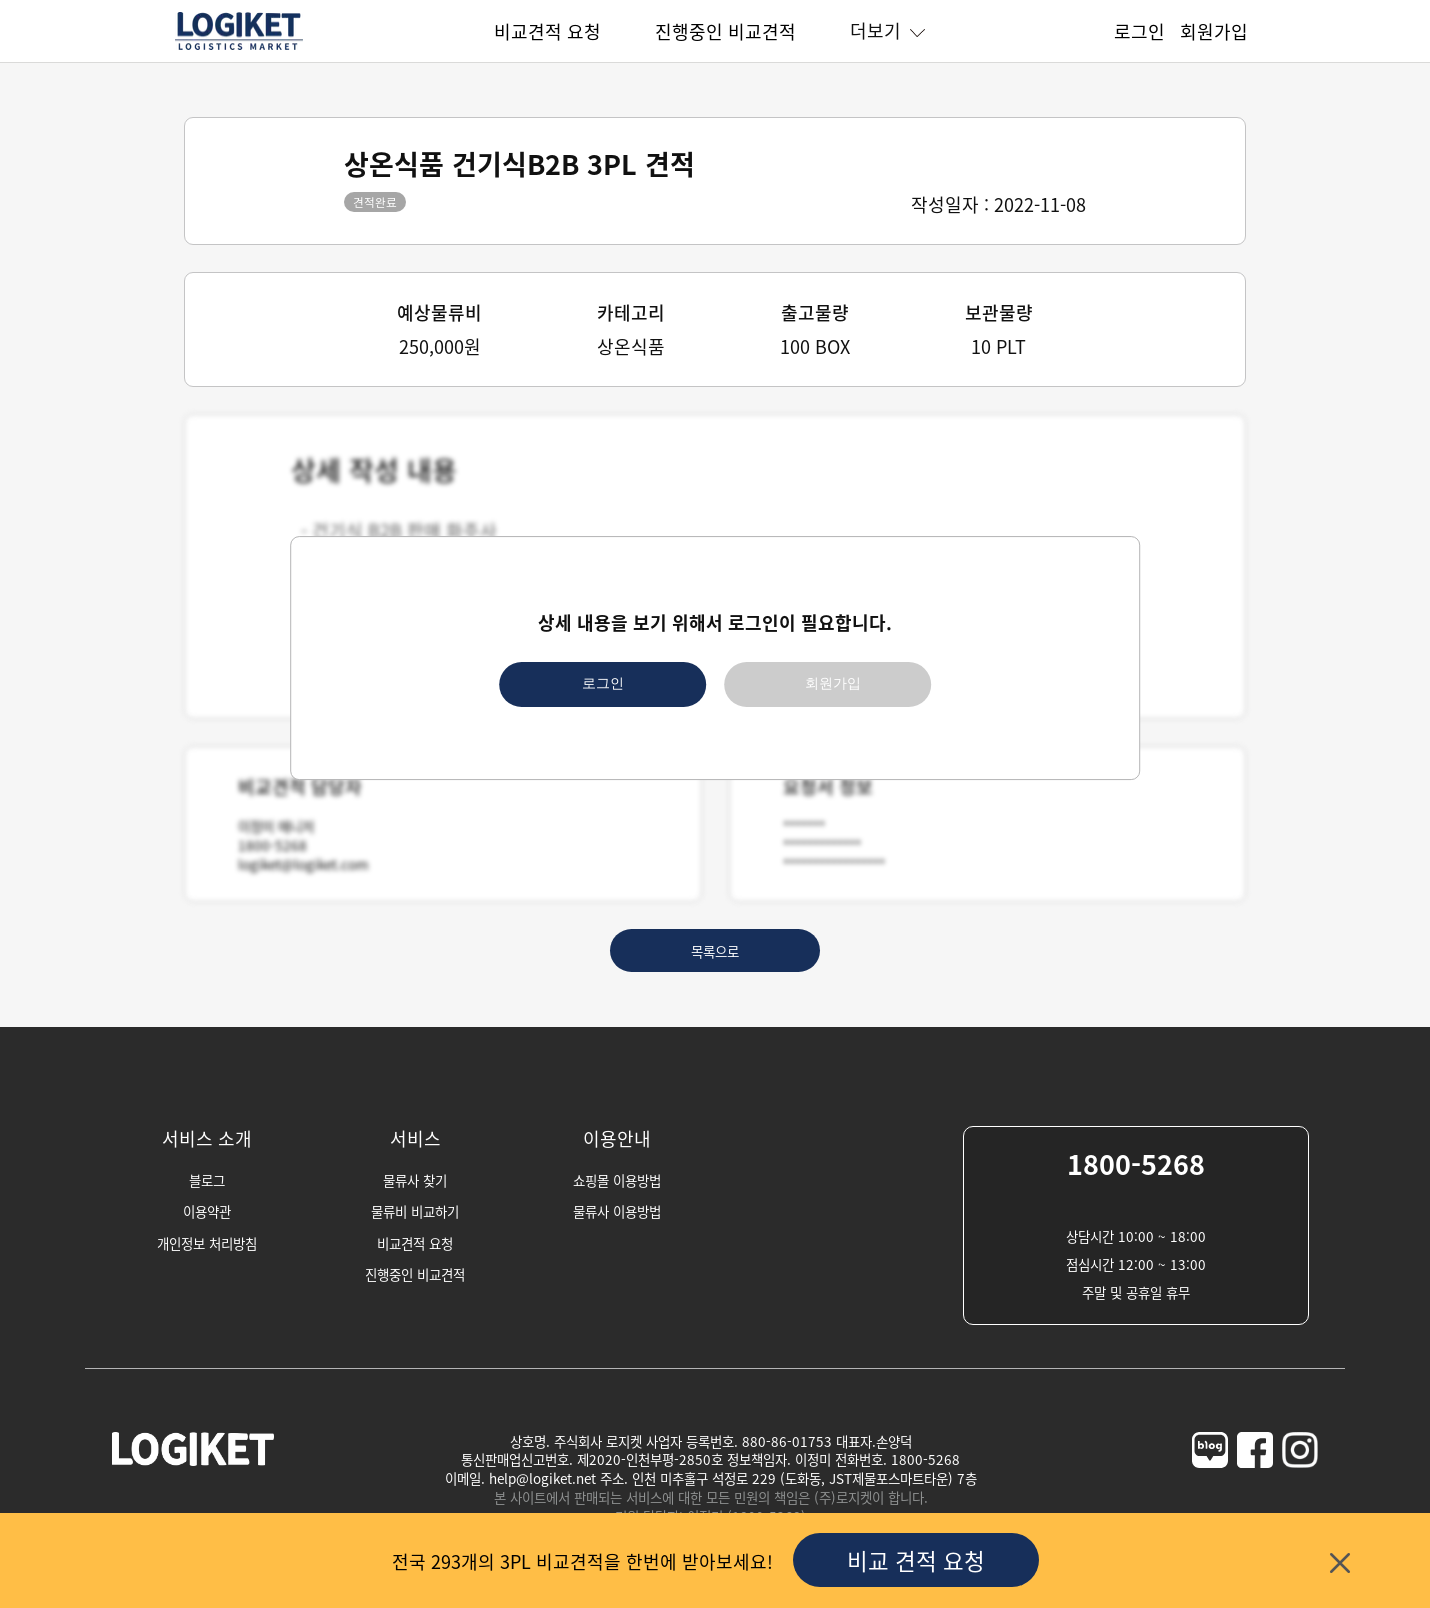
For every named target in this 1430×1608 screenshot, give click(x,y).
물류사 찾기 (415, 1180)
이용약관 (207, 1211)
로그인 (1139, 31)
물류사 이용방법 (617, 1211)
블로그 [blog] (207, 1180)
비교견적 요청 (547, 31)
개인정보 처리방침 (207, 1243)
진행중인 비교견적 (725, 31)
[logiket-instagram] (1300, 1488)
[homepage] (239, 46)
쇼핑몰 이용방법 (617, 1180)
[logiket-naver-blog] (1210, 1488)
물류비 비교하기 (415, 1211)
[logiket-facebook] (1255, 1488)
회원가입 (1214, 31)
